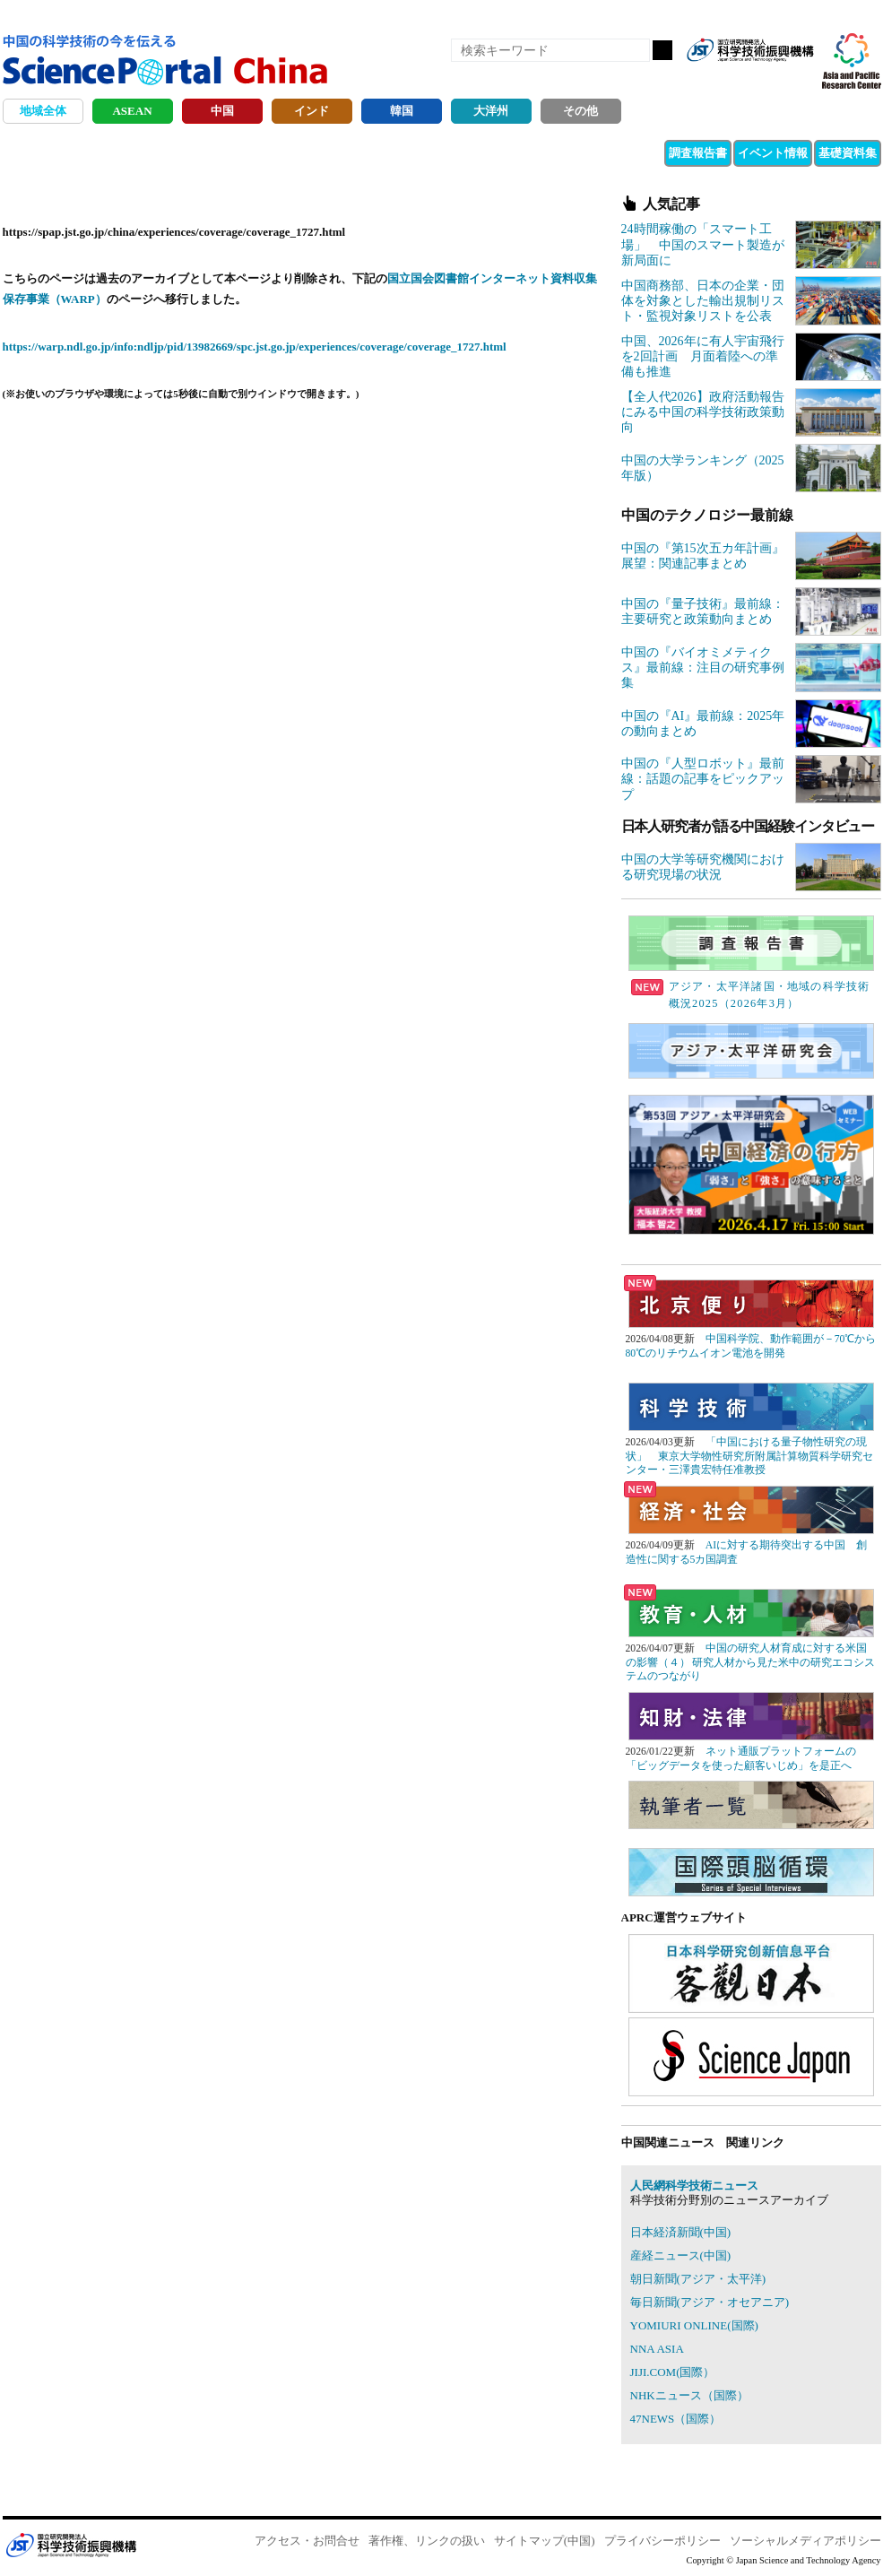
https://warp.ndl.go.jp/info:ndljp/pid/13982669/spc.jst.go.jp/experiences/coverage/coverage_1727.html (254, 346)
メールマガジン (798, 79)
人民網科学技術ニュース (694, 2185)
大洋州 (490, 110)
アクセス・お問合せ (307, 2540)
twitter (768, 79)
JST (71, 2544)
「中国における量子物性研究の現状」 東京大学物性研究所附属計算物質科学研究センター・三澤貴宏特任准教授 (749, 1455)
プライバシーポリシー (662, 2540)
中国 (222, 110)
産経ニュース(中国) (681, 2255)
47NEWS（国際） (676, 2418)
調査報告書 (698, 153)
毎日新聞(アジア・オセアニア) (710, 2302)
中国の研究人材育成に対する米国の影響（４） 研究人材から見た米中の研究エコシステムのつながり (751, 1662)
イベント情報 (773, 153)
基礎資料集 (847, 153)
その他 (580, 110)
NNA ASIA (657, 2348)
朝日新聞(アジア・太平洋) (698, 2278)
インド (311, 110)
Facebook (738, 79)
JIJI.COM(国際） (672, 2372)
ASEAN (131, 110)
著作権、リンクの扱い (426, 2540)
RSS (707, 79)
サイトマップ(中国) (544, 2540)
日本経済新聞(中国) (681, 2232)
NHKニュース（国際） (689, 2395)
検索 (662, 50)
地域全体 (43, 110)
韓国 (401, 110)
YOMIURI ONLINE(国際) (694, 2325)
